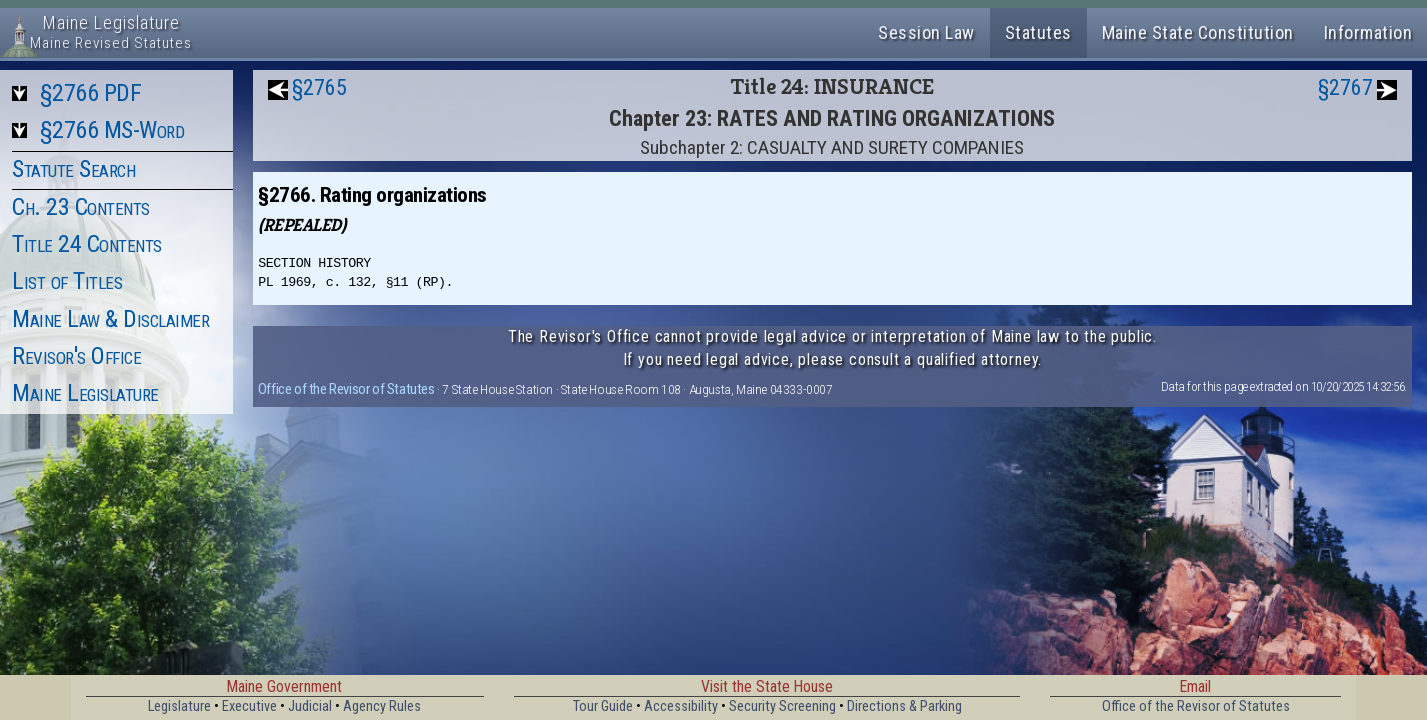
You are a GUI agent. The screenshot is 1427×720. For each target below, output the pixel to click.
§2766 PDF (91, 93)
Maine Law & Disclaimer (110, 319)
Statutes (1038, 32)
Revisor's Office (76, 356)
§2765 (319, 87)
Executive (249, 706)
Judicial (310, 706)
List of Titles (67, 281)
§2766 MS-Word (112, 130)
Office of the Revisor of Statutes (346, 389)
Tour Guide (603, 706)
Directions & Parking (904, 706)
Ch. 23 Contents (81, 207)
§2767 (1345, 87)
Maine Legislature (85, 393)
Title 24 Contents (87, 244)
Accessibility (681, 706)
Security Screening (782, 706)
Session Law (926, 32)
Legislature (179, 706)
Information (1368, 32)
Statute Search (73, 169)
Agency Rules (382, 706)
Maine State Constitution (1198, 32)
